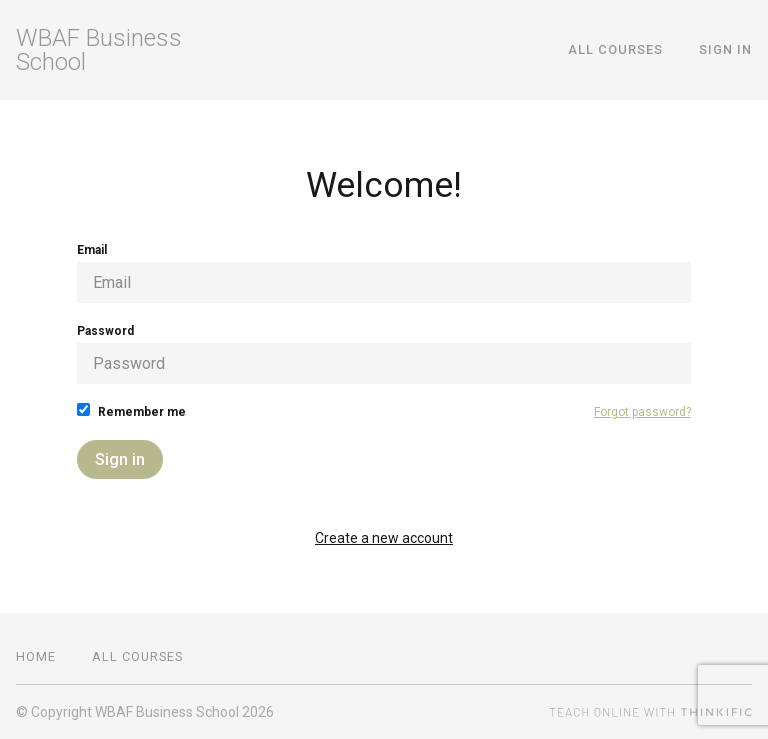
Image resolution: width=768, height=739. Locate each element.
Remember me (131, 411)
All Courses (615, 49)
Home (36, 656)
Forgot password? (642, 412)
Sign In (725, 49)
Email (383, 273)
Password (383, 354)
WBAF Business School (99, 50)
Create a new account (384, 538)
